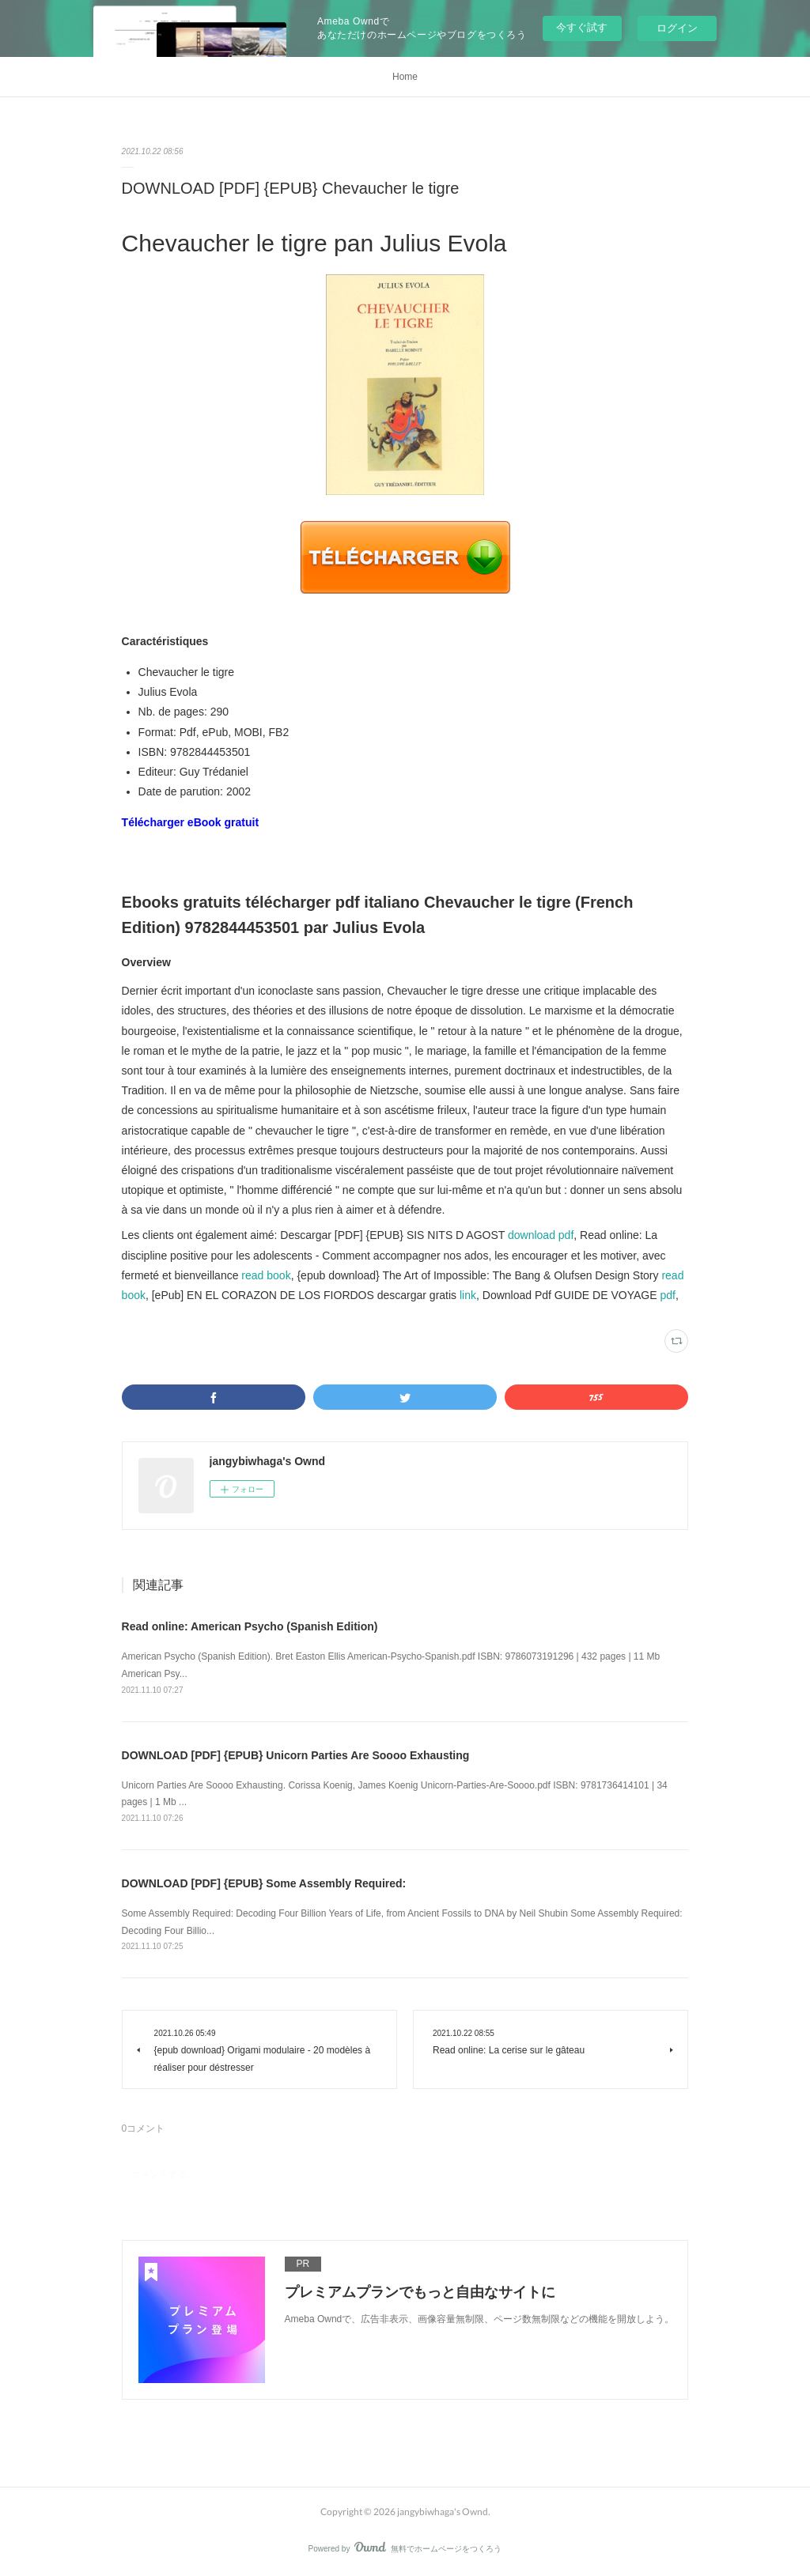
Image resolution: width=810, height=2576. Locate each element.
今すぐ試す (582, 27)
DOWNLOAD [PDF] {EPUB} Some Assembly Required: (264, 1883)
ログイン (677, 28)
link (468, 1295)
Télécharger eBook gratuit (190, 822)
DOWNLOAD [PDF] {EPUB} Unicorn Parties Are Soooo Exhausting (296, 1755)
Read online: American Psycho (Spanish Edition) (250, 1626)
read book (265, 1275)
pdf (667, 1295)
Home (405, 76)
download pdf (540, 1235)
